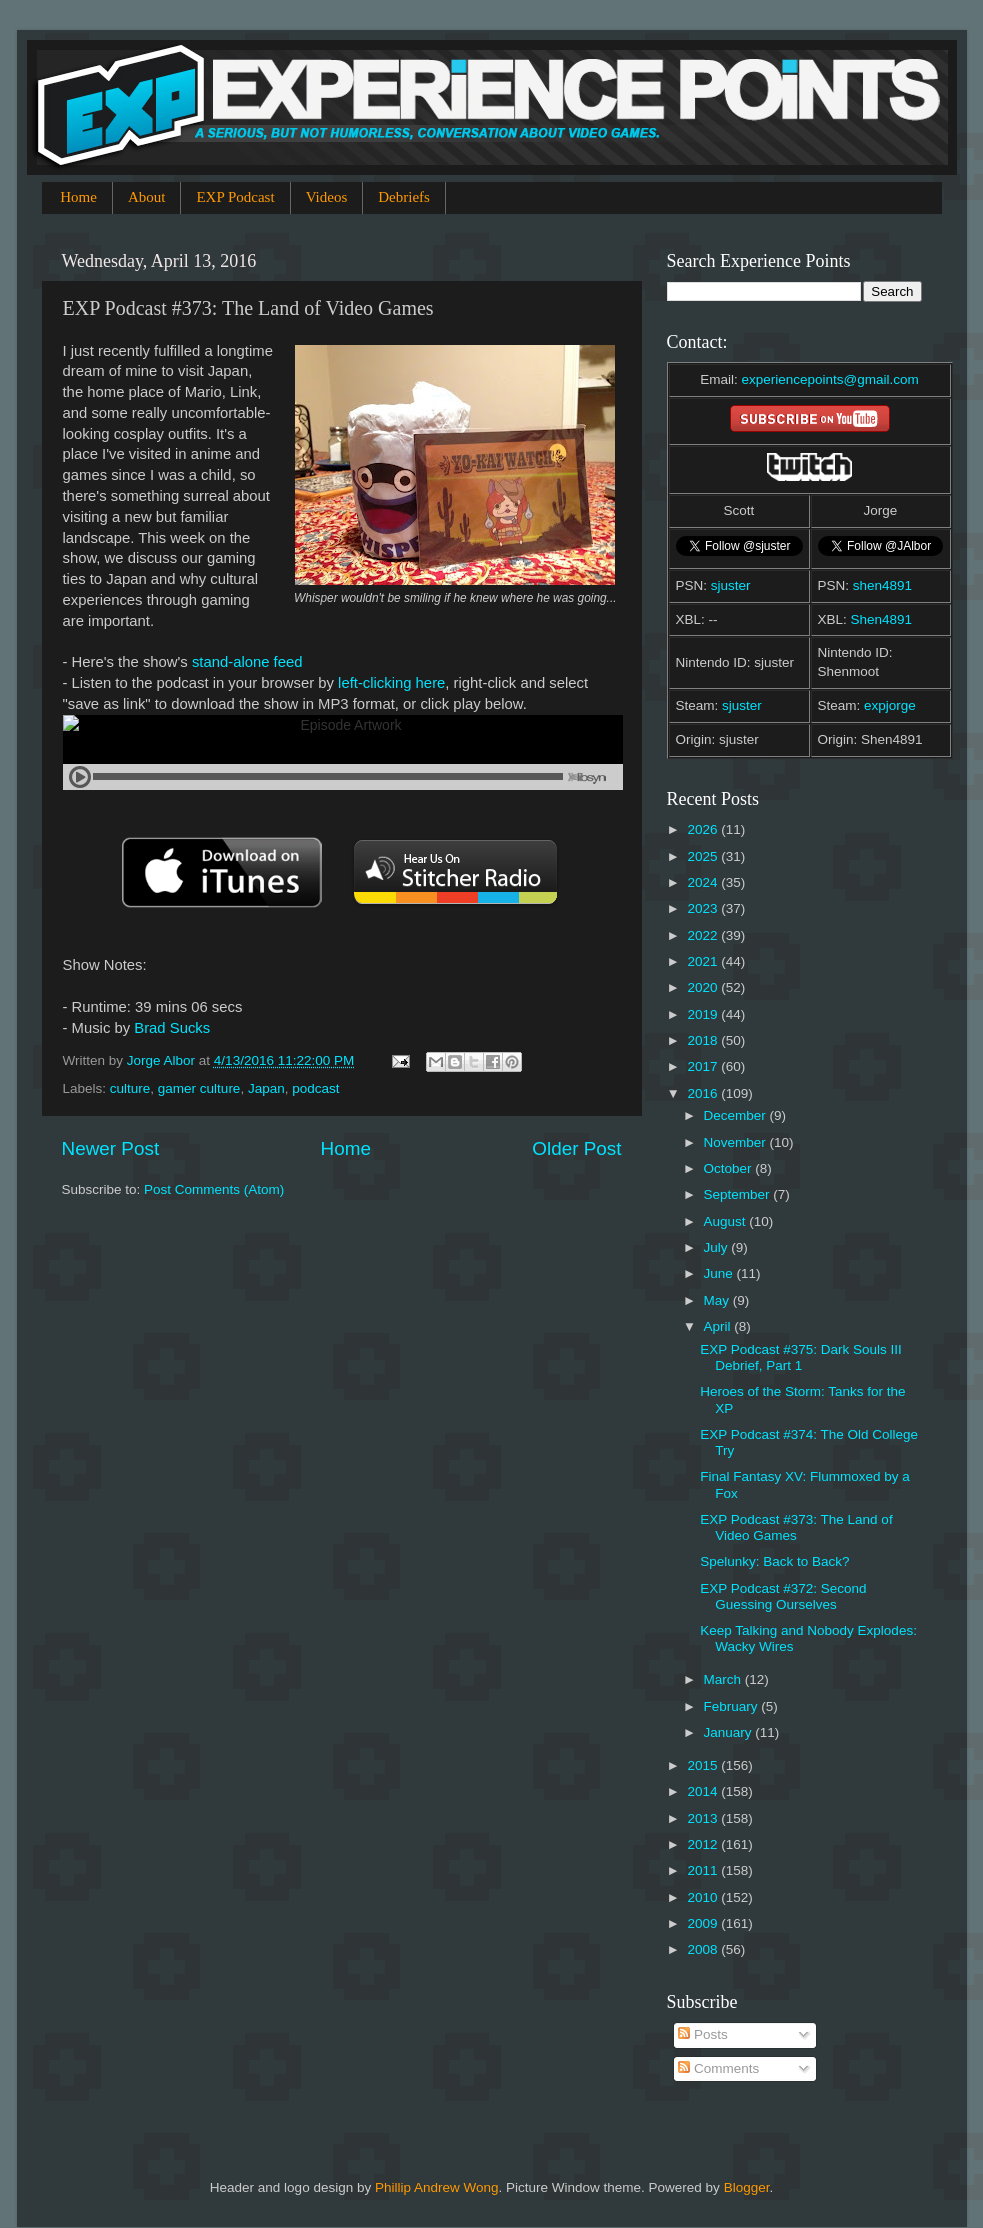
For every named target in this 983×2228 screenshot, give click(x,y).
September (739, 1194)
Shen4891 (882, 619)
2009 (704, 1923)
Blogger (747, 2187)
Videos (327, 197)
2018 (704, 1040)
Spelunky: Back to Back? (774, 1561)
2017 (704, 1066)
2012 (704, 1844)
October (730, 1168)
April (719, 1326)
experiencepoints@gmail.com (829, 379)
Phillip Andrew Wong (437, 2187)
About (147, 197)
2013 (704, 1818)
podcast (315, 1088)
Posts (703, 2034)
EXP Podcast (235, 197)
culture (130, 1088)
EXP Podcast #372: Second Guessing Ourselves (783, 1596)
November (737, 1142)
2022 (704, 935)
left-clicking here (391, 683)
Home (78, 197)
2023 (704, 908)
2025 (704, 856)
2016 (704, 1093)
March (724, 1679)
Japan (266, 1088)
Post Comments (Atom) (214, 1189)
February (733, 1706)
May (718, 1300)
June (720, 1273)
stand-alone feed (247, 662)
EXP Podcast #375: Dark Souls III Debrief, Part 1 (801, 1357)
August (727, 1221)
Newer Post (111, 1148)
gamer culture (199, 1088)
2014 (704, 1791)
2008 (704, 1949)
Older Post (576, 1148)
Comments (718, 2068)
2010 (704, 1897)
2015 (704, 1765)
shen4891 (882, 585)
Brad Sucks (172, 1028)
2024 (704, 882)
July (718, 1247)
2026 (704, 829)
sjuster (731, 585)
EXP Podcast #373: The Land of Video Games (796, 1527)
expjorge (890, 705)
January (730, 1732)
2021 (704, 961)
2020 (704, 987)
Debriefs (404, 197)
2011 (704, 1870)
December (737, 1115)
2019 (704, 1014)
